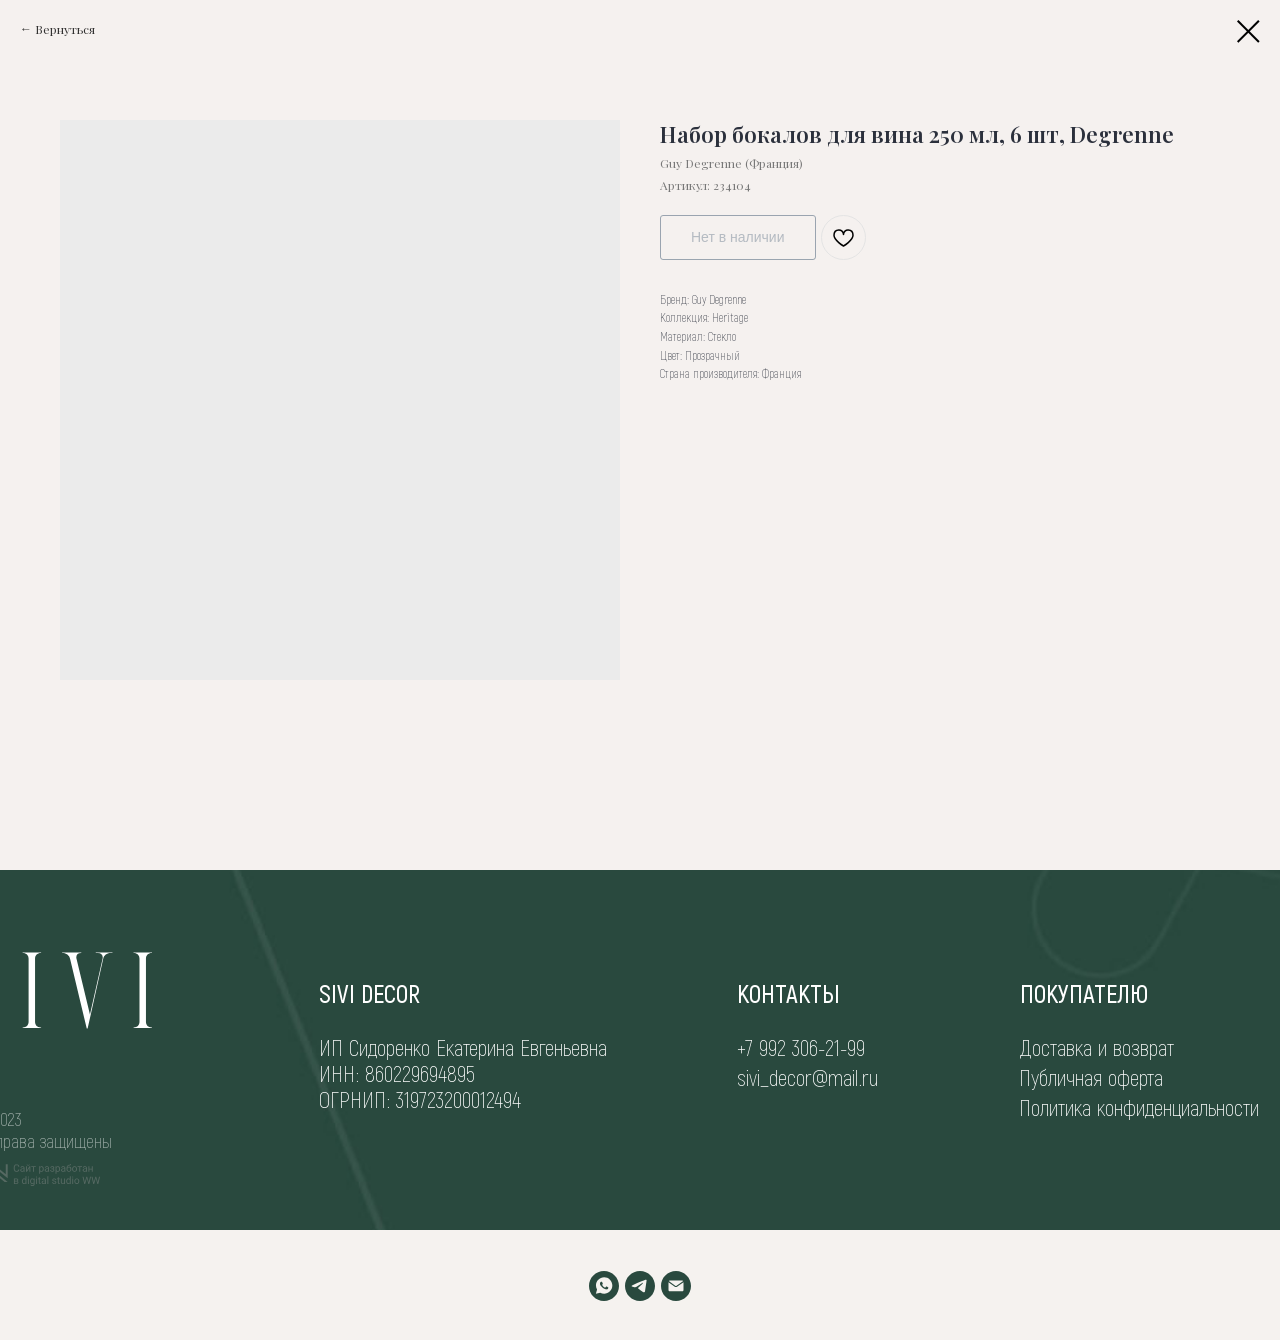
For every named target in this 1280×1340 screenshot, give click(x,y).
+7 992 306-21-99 (801, 1047)
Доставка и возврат (1097, 1047)
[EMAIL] (676, 1286)
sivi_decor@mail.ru (807, 1077)
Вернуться (65, 29)
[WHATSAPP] (604, 1286)
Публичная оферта (1091, 1077)
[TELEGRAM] (640, 1286)
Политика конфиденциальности (1139, 1107)
